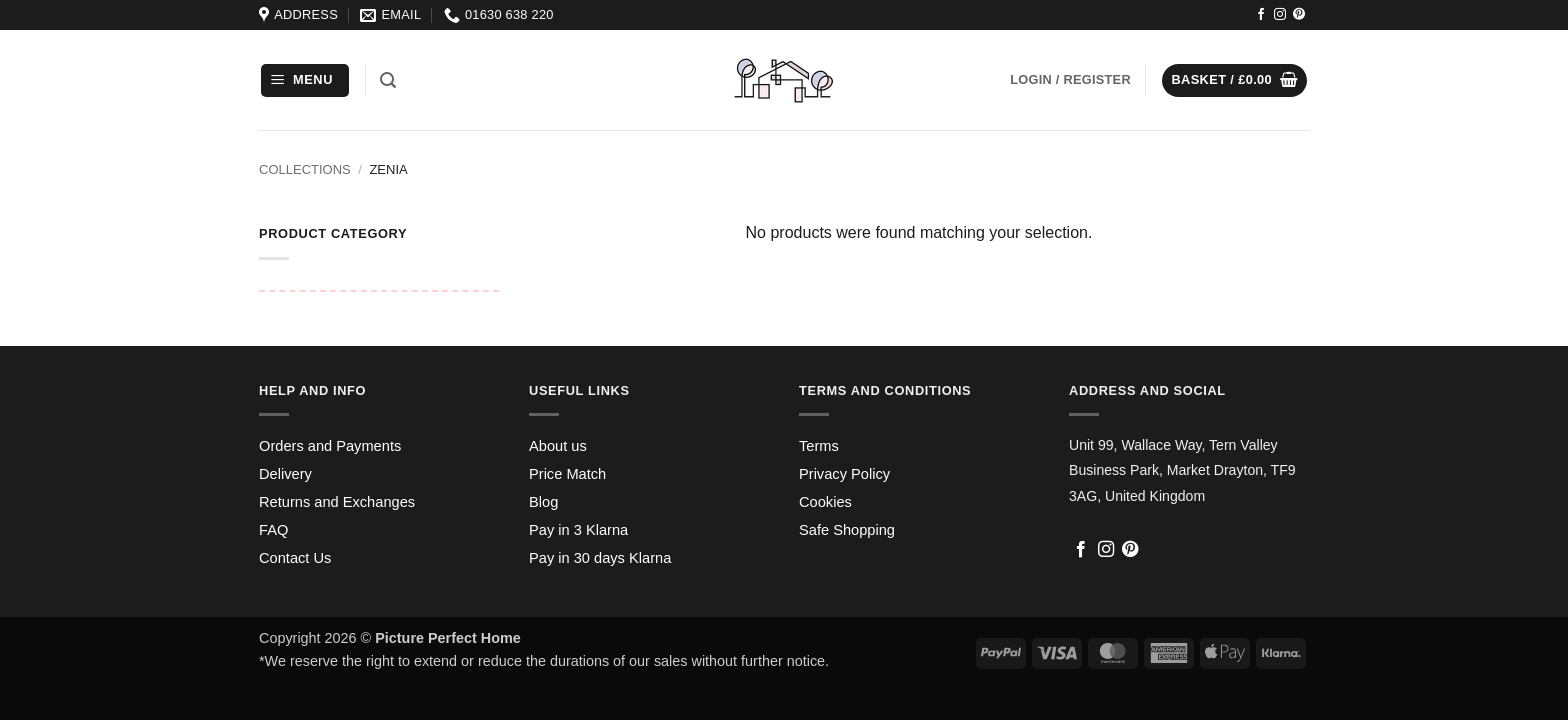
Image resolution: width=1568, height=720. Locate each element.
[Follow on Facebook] (1261, 15)
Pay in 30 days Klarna (600, 558)
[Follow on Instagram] (1280, 15)
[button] (305, 80)
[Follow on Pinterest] (1299, 15)
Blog (543, 502)
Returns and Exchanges (337, 502)
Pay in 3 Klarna (578, 530)
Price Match (567, 474)
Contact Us (295, 558)
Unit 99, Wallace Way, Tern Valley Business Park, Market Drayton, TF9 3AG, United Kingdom (1182, 470)
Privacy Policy (844, 474)
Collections (305, 169)
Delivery (285, 474)
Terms (819, 446)
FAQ (273, 530)
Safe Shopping (847, 530)
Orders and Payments (330, 446)
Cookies (825, 502)
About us (558, 446)
